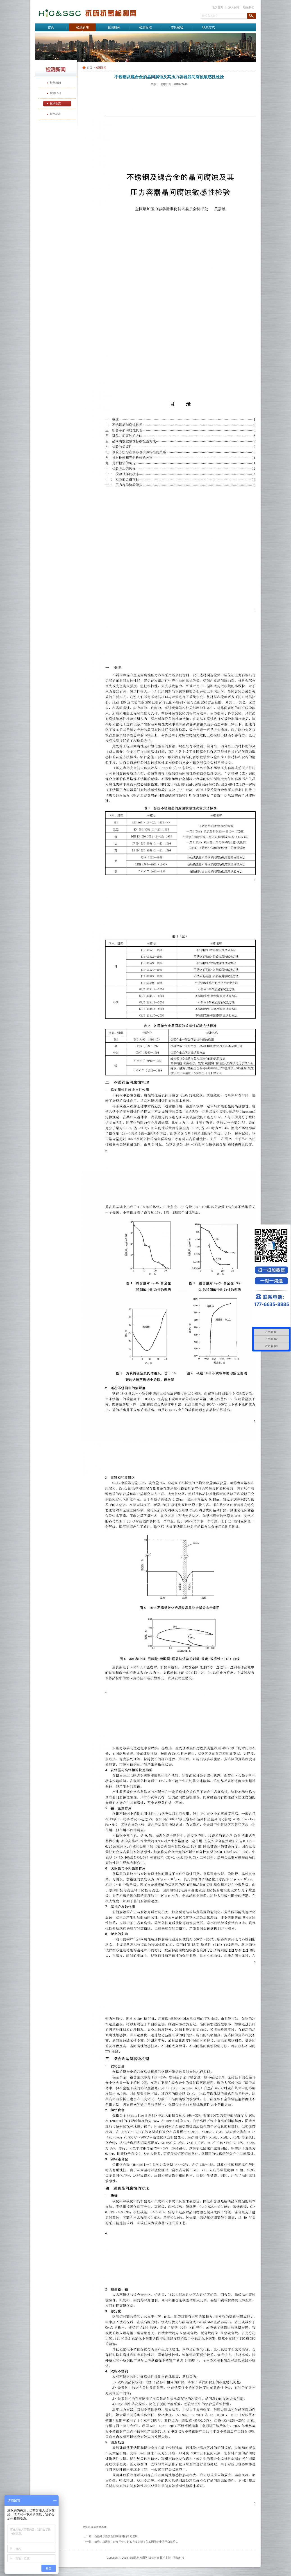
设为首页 (217, 7)
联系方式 (208, 27)
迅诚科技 (178, 2557)
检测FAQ (55, 93)
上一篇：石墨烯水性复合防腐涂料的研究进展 (111, 2536)
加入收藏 (233, 7)
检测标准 (145, 27)
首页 (51, 27)
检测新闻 (82, 27)
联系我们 (248, 7)
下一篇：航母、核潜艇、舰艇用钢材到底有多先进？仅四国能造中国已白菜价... (131, 2541)
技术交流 (55, 103)
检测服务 (114, 27)
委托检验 (177, 27)
